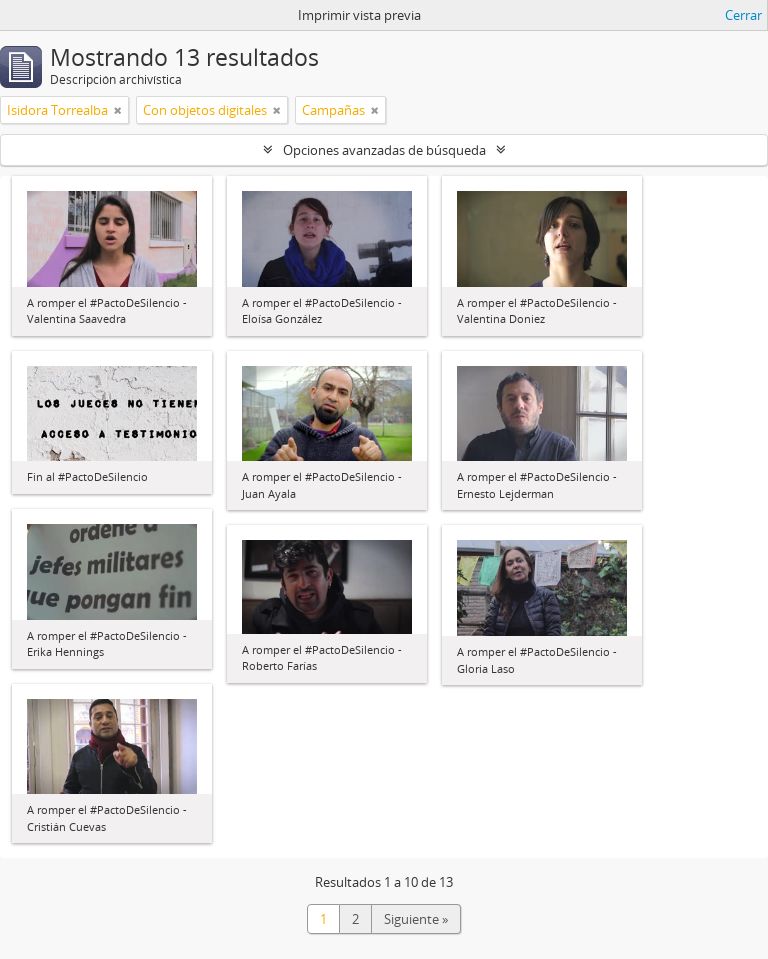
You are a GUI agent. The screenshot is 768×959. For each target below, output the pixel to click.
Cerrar (743, 15)
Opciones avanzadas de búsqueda (384, 150)
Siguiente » (416, 919)
